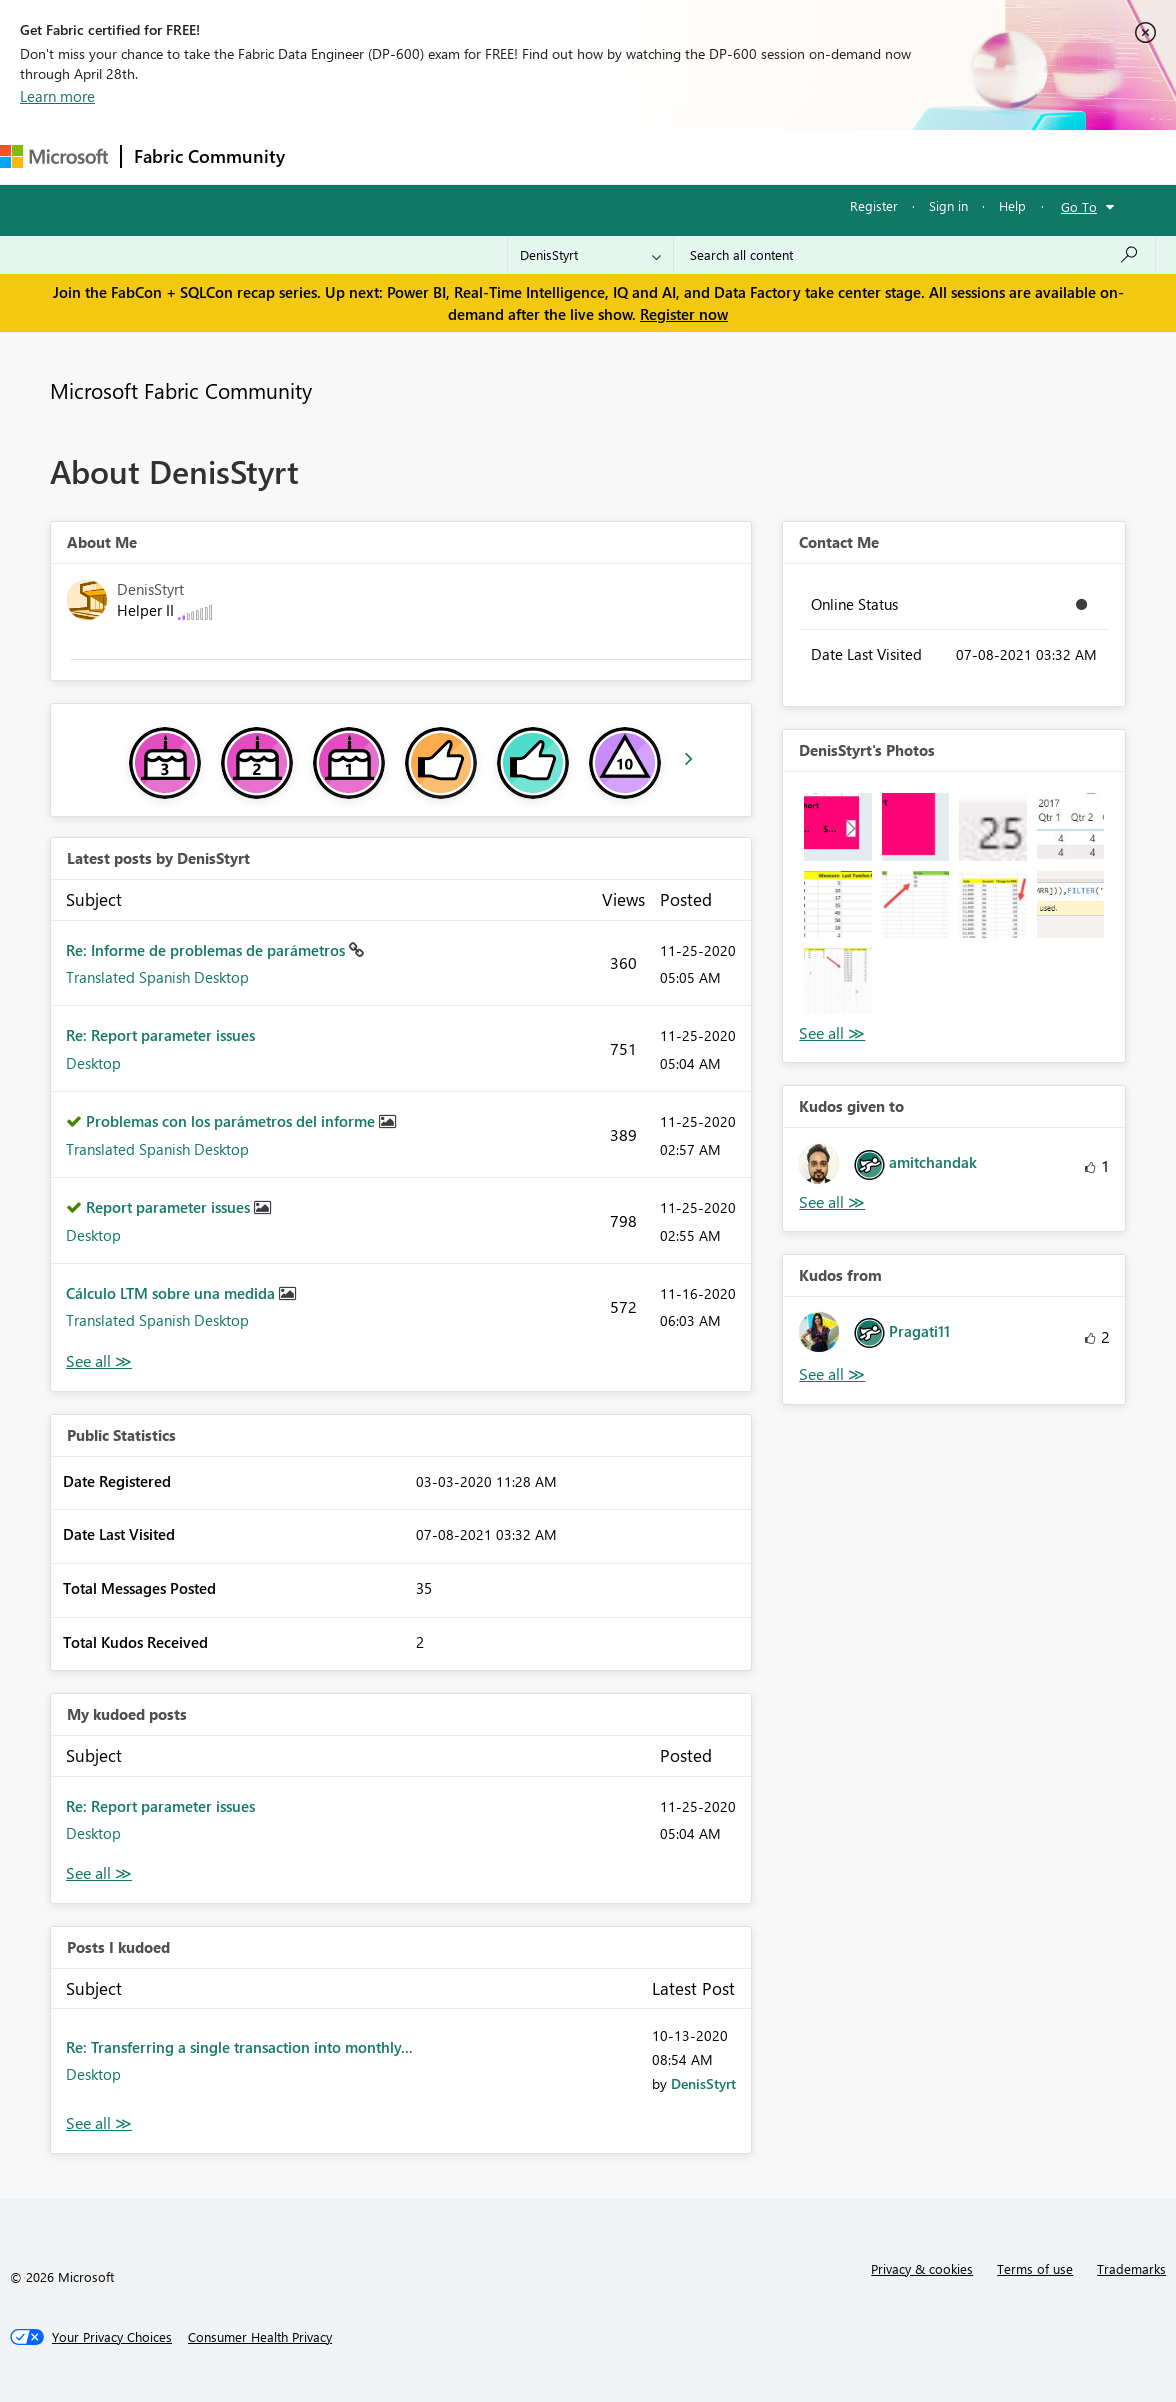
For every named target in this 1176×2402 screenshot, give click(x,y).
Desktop (93, 1063)
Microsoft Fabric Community (181, 390)
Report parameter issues (170, 1207)
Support (840, 156)
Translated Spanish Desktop (157, 977)
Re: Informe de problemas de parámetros (207, 950)
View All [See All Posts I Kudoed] (99, 2123)
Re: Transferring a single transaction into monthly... (239, 2047)
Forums (330, 156)
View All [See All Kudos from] (832, 1374)
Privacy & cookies (922, 2268)
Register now (684, 314)
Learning (756, 156)
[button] (837, 826)
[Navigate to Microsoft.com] (54, 156)
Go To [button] (1079, 206)
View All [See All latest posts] (99, 1361)
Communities (589, 156)
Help (1012, 205)
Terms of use (1035, 2268)
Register (874, 205)
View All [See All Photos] (832, 1033)
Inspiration (418, 156)
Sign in (948, 205)
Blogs (679, 156)
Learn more (57, 96)
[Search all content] (914, 255)
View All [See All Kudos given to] (832, 1202)
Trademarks (1131, 2268)
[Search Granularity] (590, 255)
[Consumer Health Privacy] (260, 2337)
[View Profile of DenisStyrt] (703, 2083)
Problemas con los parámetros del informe (232, 1121)
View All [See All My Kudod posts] (99, 1873)
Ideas (500, 156)
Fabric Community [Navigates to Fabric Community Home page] (209, 156)
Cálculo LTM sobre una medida (172, 1293)
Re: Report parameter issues (160, 1035)
